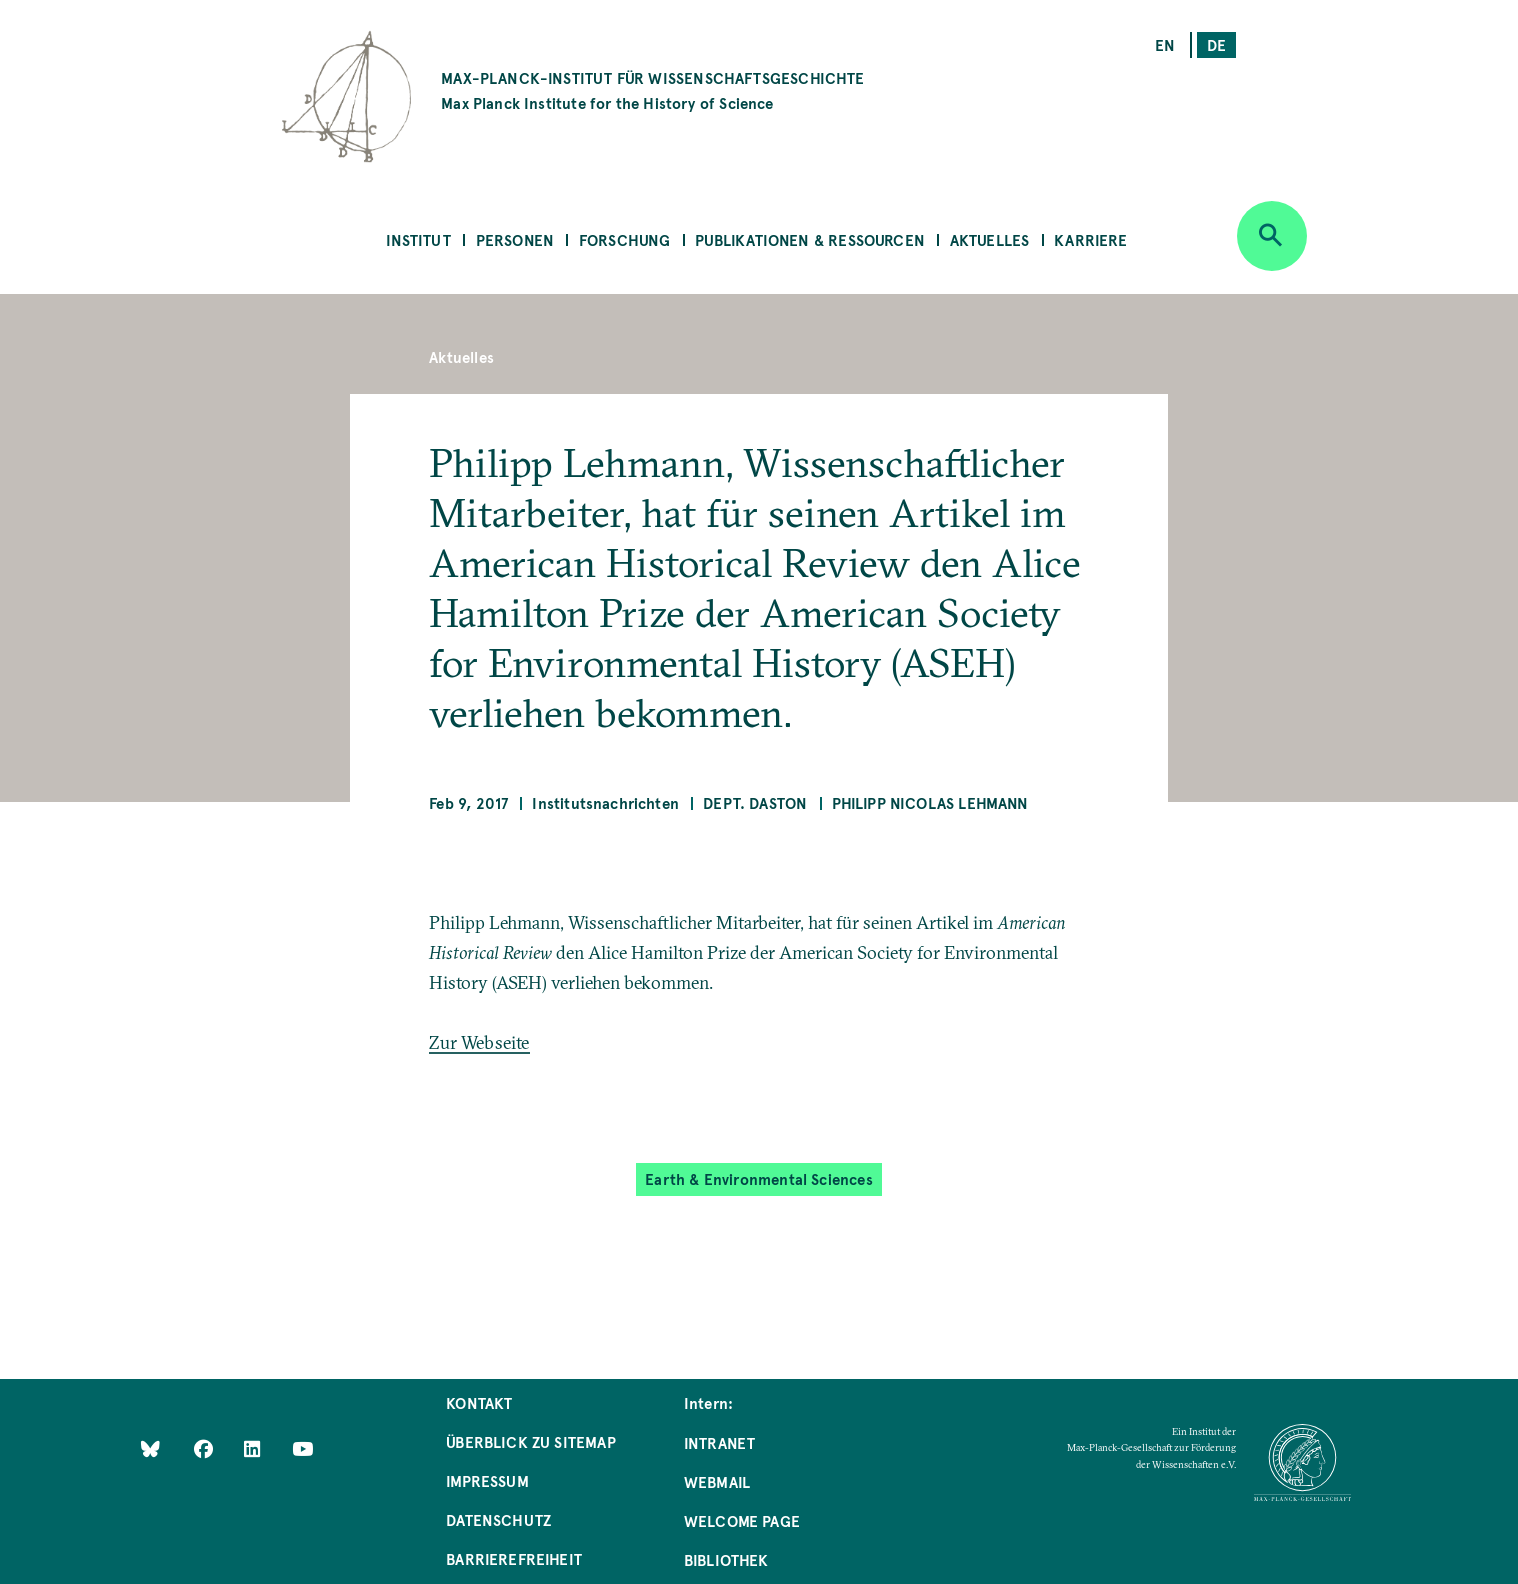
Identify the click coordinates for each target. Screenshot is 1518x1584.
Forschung (625, 239)
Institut (418, 239)
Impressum (487, 1480)
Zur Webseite (479, 1042)
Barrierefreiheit (514, 1558)
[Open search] (1272, 236)
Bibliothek (726, 1559)
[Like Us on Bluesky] (150, 1448)
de (1216, 44)
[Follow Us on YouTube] (302, 1448)
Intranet (719, 1442)
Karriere (1090, 239)
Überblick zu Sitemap (531, 1441)
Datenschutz (498, 1519)
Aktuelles (990, 239)
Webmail (717, 1481)
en (1165, 44)
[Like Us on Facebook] (205, 1448)
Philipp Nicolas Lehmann (930, 802)
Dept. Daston (755, 802)
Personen (515, 239)
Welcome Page (742, 1520)
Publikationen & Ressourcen (810, 239)
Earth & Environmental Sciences (758, 1178)
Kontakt (479, 1402)
